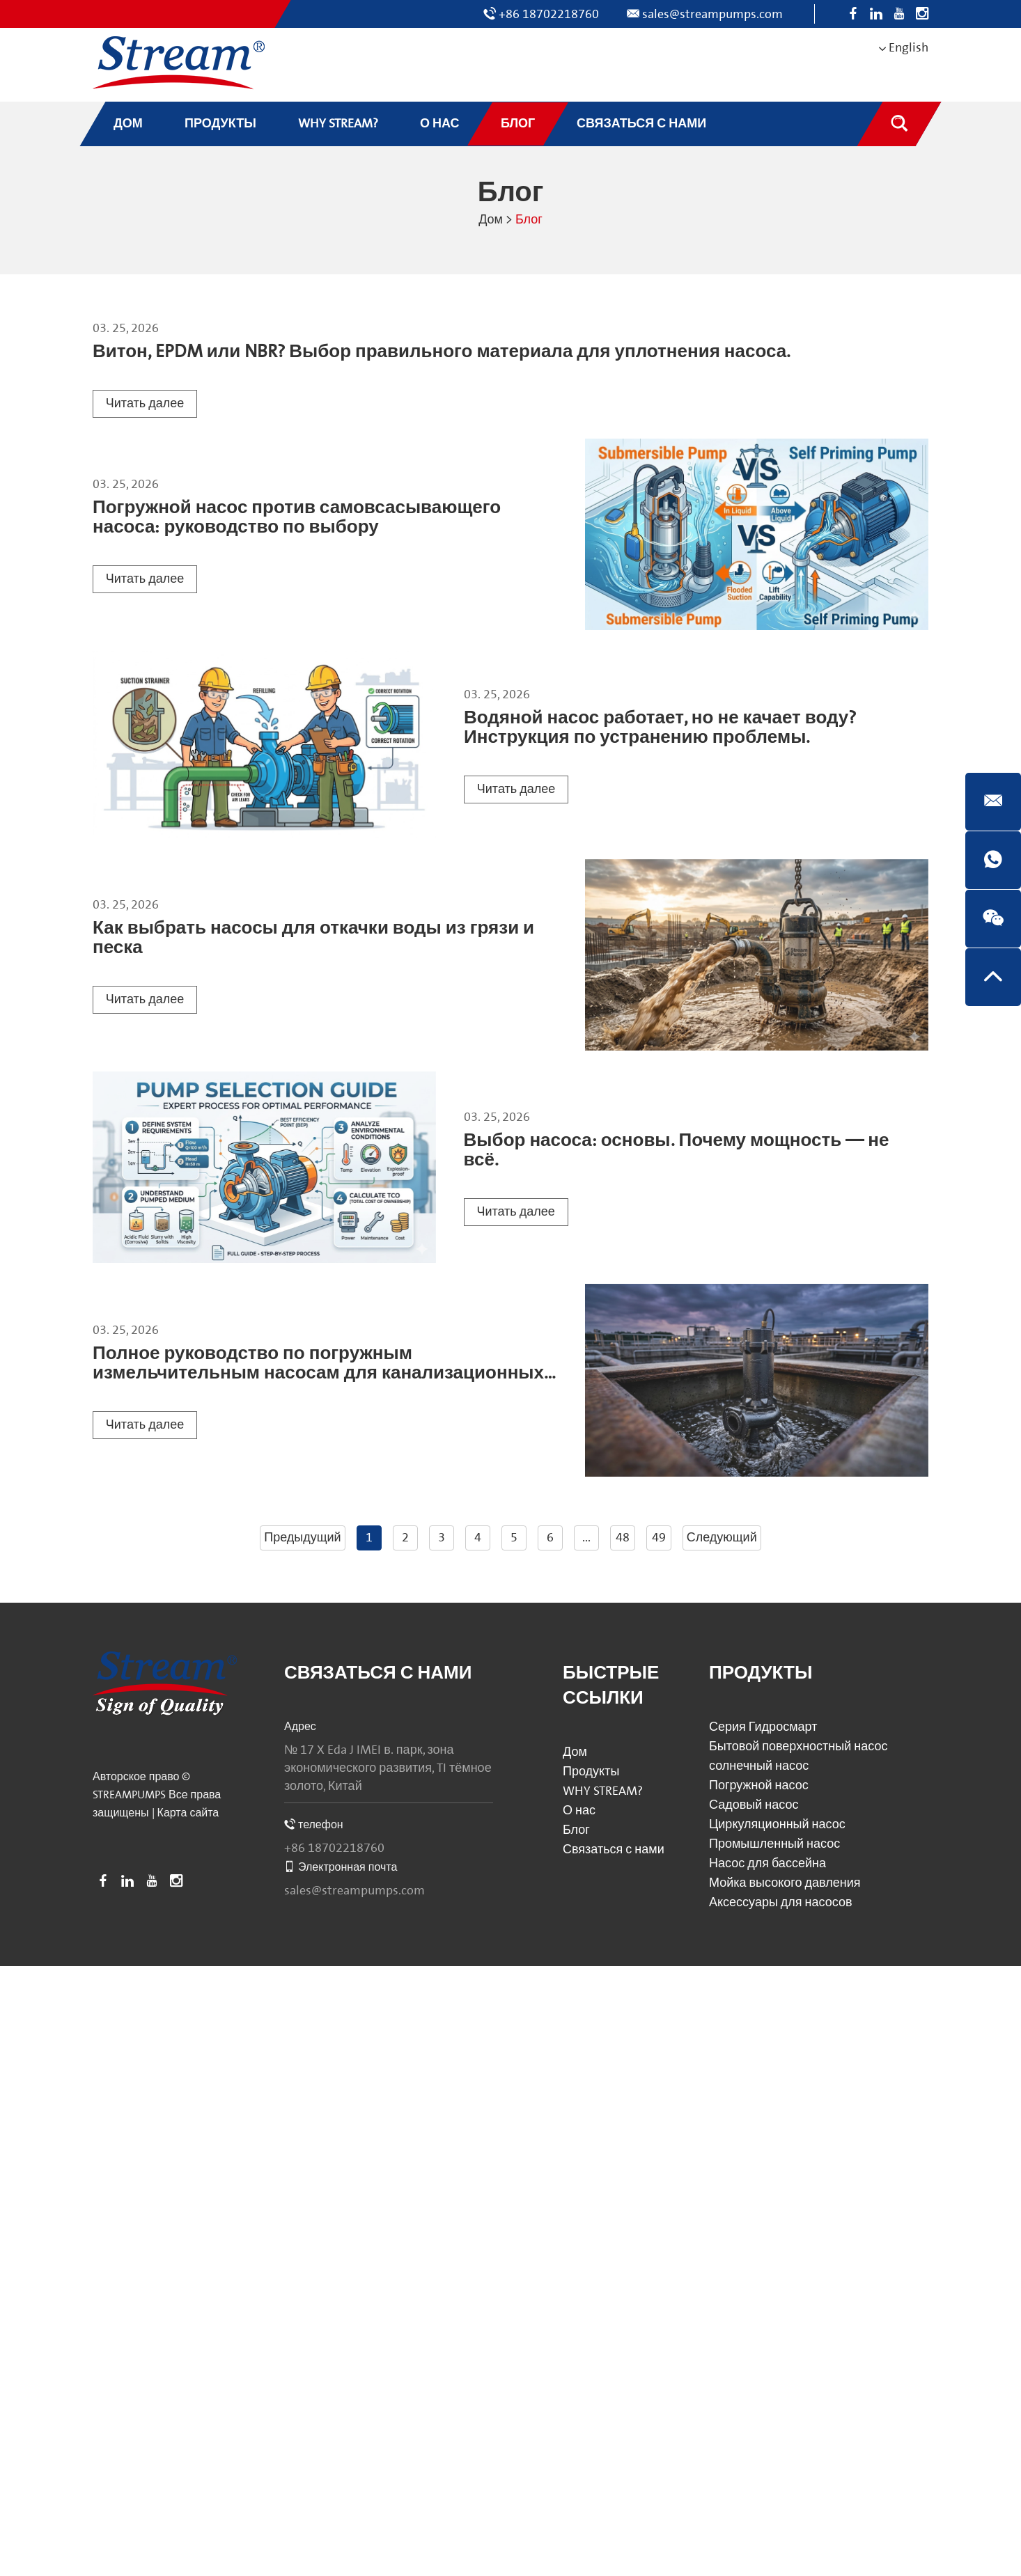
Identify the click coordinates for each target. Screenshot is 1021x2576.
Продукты (591, 1771)
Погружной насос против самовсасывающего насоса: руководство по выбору (297, 517)
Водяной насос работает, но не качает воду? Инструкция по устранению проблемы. (660, 728)
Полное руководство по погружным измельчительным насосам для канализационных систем (318, 1373)
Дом (490, 219)
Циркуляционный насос (777, 1824)
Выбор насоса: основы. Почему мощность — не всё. (676, 1150)
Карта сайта (188, 1813)
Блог (529, 219)
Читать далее (145, 403)
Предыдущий (302, 1537)
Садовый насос (753, 1805)
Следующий (722, 1537)
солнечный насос (759, 1766)
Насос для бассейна (767, 1863)
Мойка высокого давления (784, 1883)
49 (659, 1537)
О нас (579, 1810)
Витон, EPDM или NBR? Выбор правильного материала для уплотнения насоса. (441, 352)
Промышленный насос (774, 1844)
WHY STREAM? (603, 1791)
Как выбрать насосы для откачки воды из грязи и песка (313, 938)
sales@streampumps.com (712, 14)
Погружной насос (759, 1785)
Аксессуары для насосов (780, 1902)
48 (623, 1537)
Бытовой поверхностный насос (798, 1746)
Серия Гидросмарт (763, 1727)
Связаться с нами (377, 1673)
